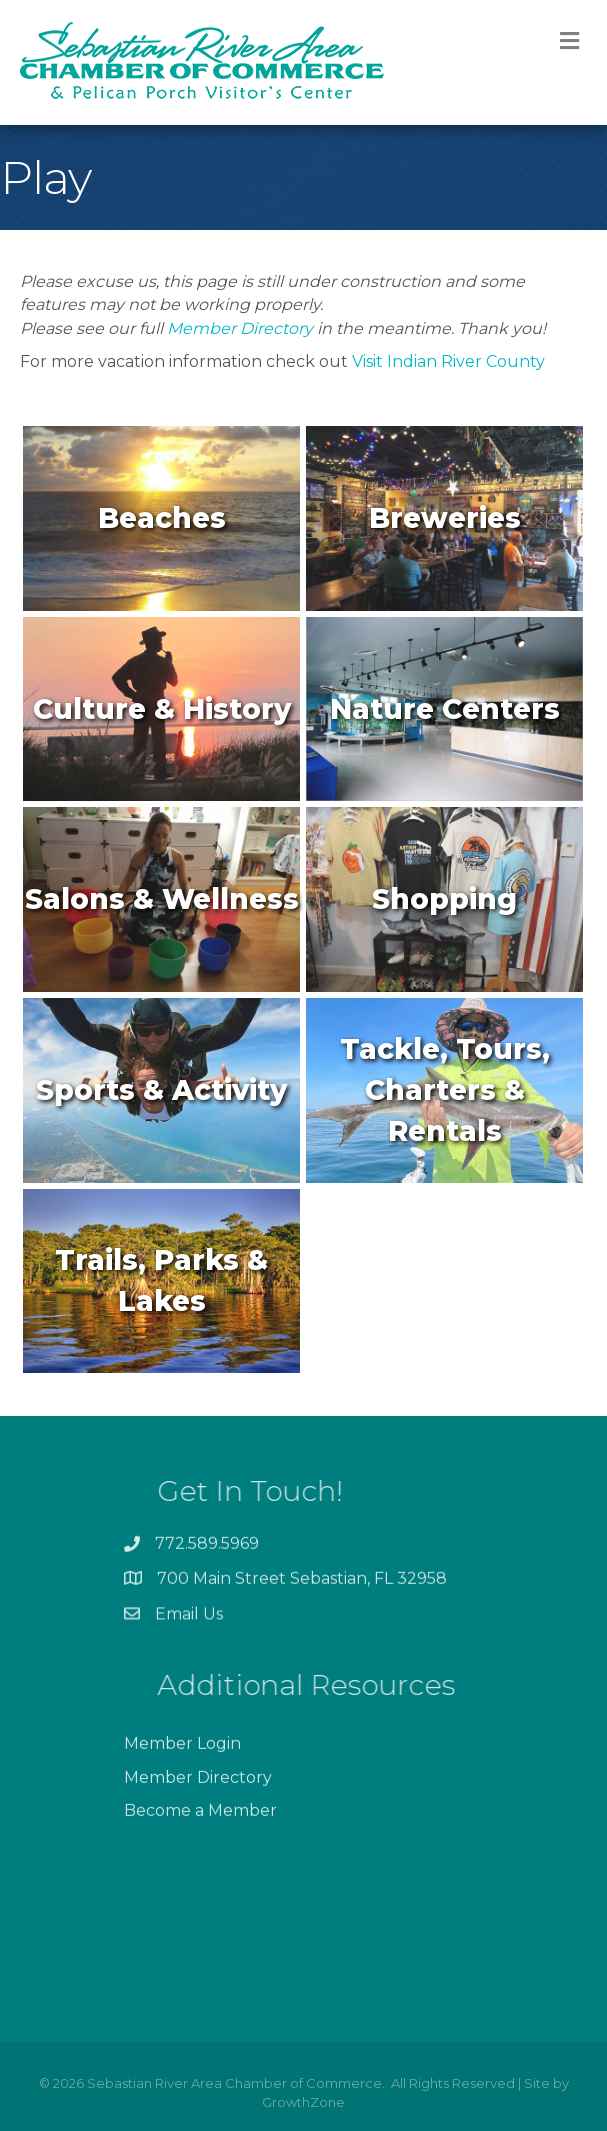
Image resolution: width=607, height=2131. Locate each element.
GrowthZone (303, 2102)
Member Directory (240, 328)
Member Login (182, 1786)
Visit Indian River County (448, 361)
